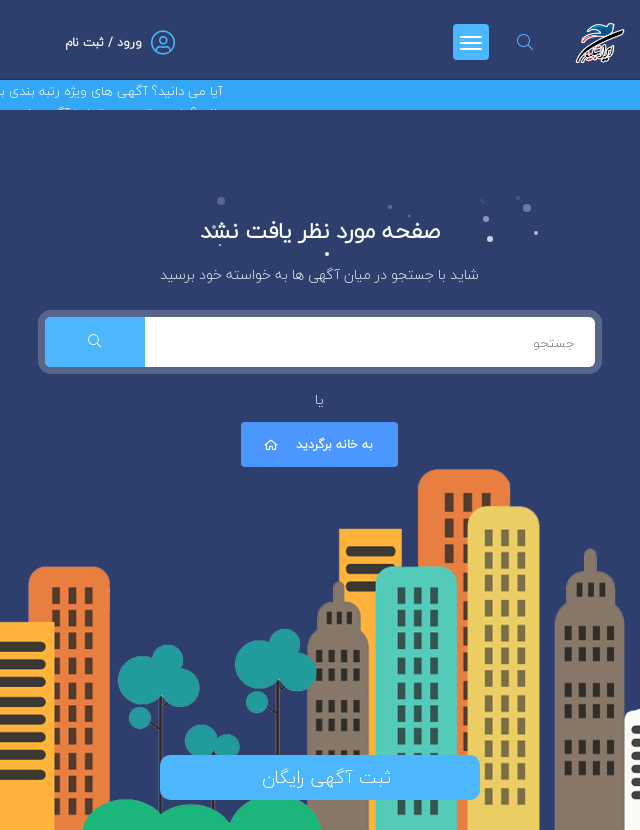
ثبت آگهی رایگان (320, 777)
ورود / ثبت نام (103, 42)
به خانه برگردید (317, 444)
